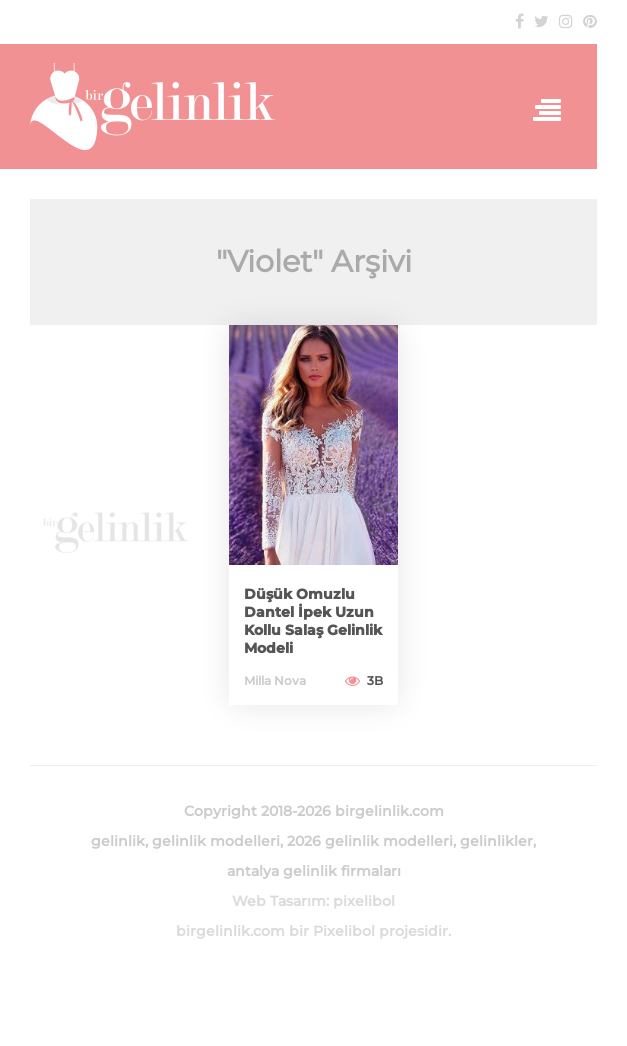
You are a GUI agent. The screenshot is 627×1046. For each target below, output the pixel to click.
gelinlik (118, 841)
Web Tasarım (279, 901)
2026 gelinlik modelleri (370, 841)
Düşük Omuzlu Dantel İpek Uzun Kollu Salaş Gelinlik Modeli (313, 621)
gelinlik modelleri (216, 841)
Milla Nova (275, 680)
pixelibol (364, 901)
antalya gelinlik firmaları (314, 871)
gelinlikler (496, 841)
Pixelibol (344, 931)
